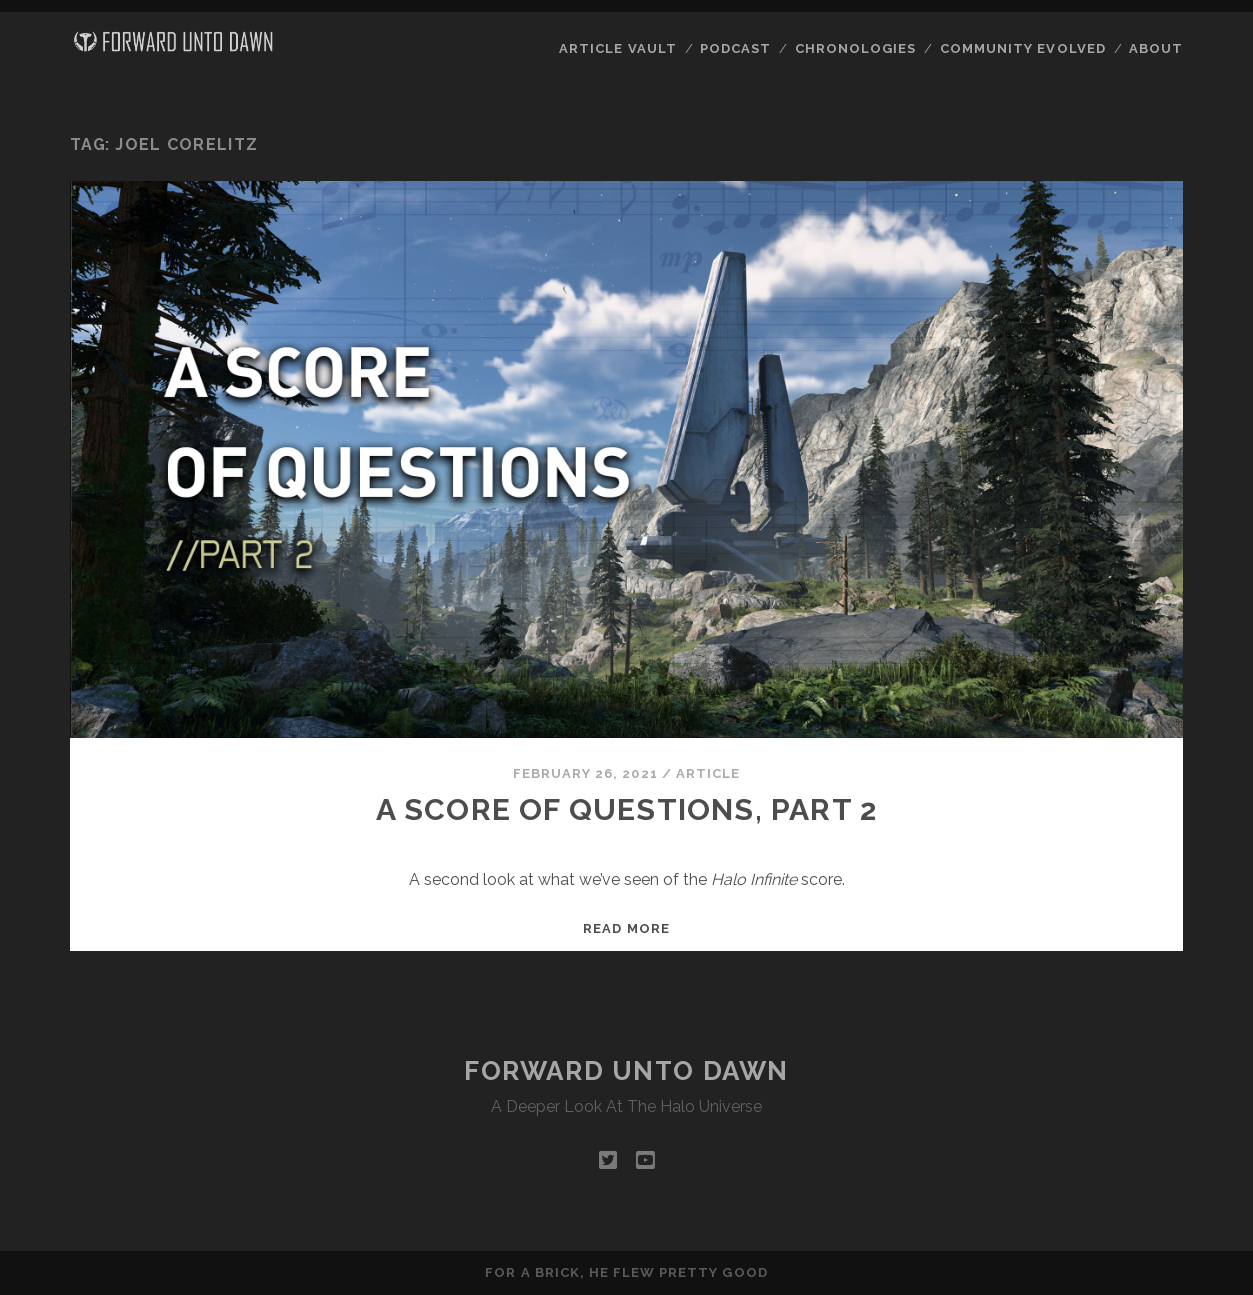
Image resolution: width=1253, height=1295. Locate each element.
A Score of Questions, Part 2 (627, 809)
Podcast (735, 48)
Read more (626, 928)
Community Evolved (1023, 48)
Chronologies (856, 48)
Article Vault (618, 48)
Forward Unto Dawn (626, 1071)
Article (708, 773)
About (1156, 48)
